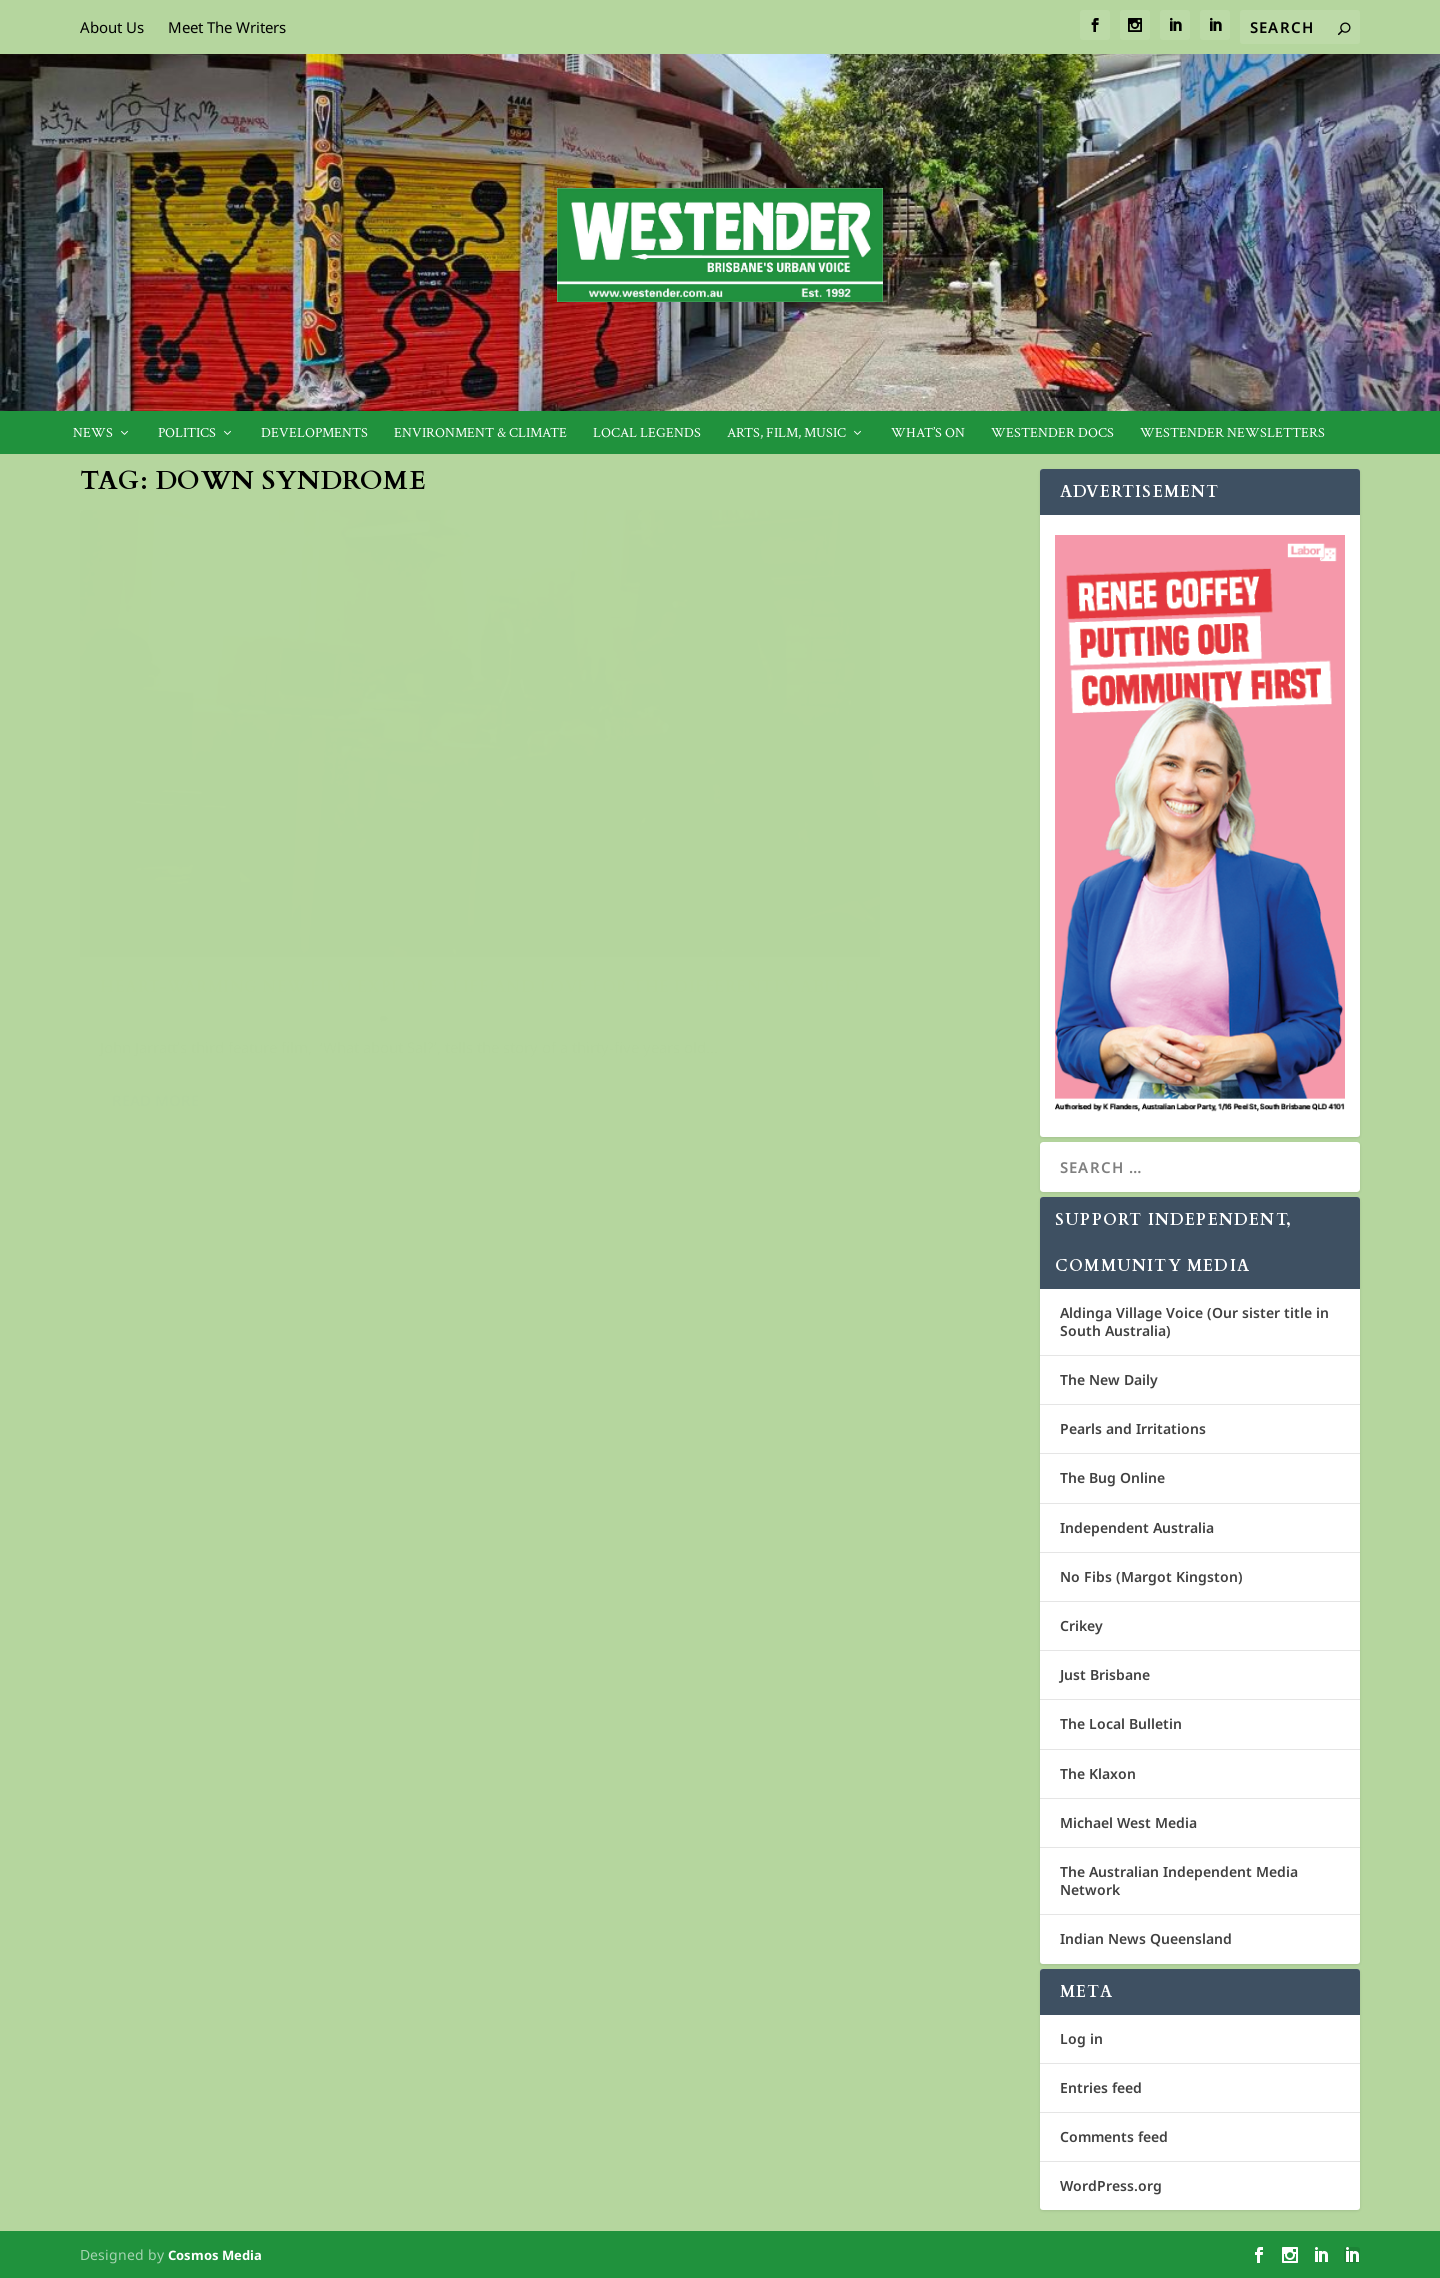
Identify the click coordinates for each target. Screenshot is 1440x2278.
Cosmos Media (215, 2255)
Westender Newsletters (1232, 433)
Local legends (647, 433)
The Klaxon (1098, 1773)
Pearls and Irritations (1133, 1428)
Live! (343, 869)
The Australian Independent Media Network (1179, 1880)
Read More (155, 976)
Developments (314, 433)
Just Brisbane (1105, 1674)
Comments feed (1114, 2136)
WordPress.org (1111, 2185)
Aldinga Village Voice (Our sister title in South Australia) (1194, 1321)
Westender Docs (1052, 433)
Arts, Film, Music (786, 433)
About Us (112, 27)
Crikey (1081, 1625)
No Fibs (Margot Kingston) (1151, 1576)
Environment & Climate (480, 433)
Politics (187, 433)
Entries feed (1101, 2087)
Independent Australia (1137, 1527)
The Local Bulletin (1121, 1723)
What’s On (928, 433)
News (93, 433)
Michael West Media (1128, 1822)
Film (313, 869)
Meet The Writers (227, 27)
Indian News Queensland (1146, 1938)
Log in (1081, 2038)
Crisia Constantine (167, 869)
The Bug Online (1112, 1477)
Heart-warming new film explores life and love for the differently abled (294, 827)
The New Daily (1109, 1379)
